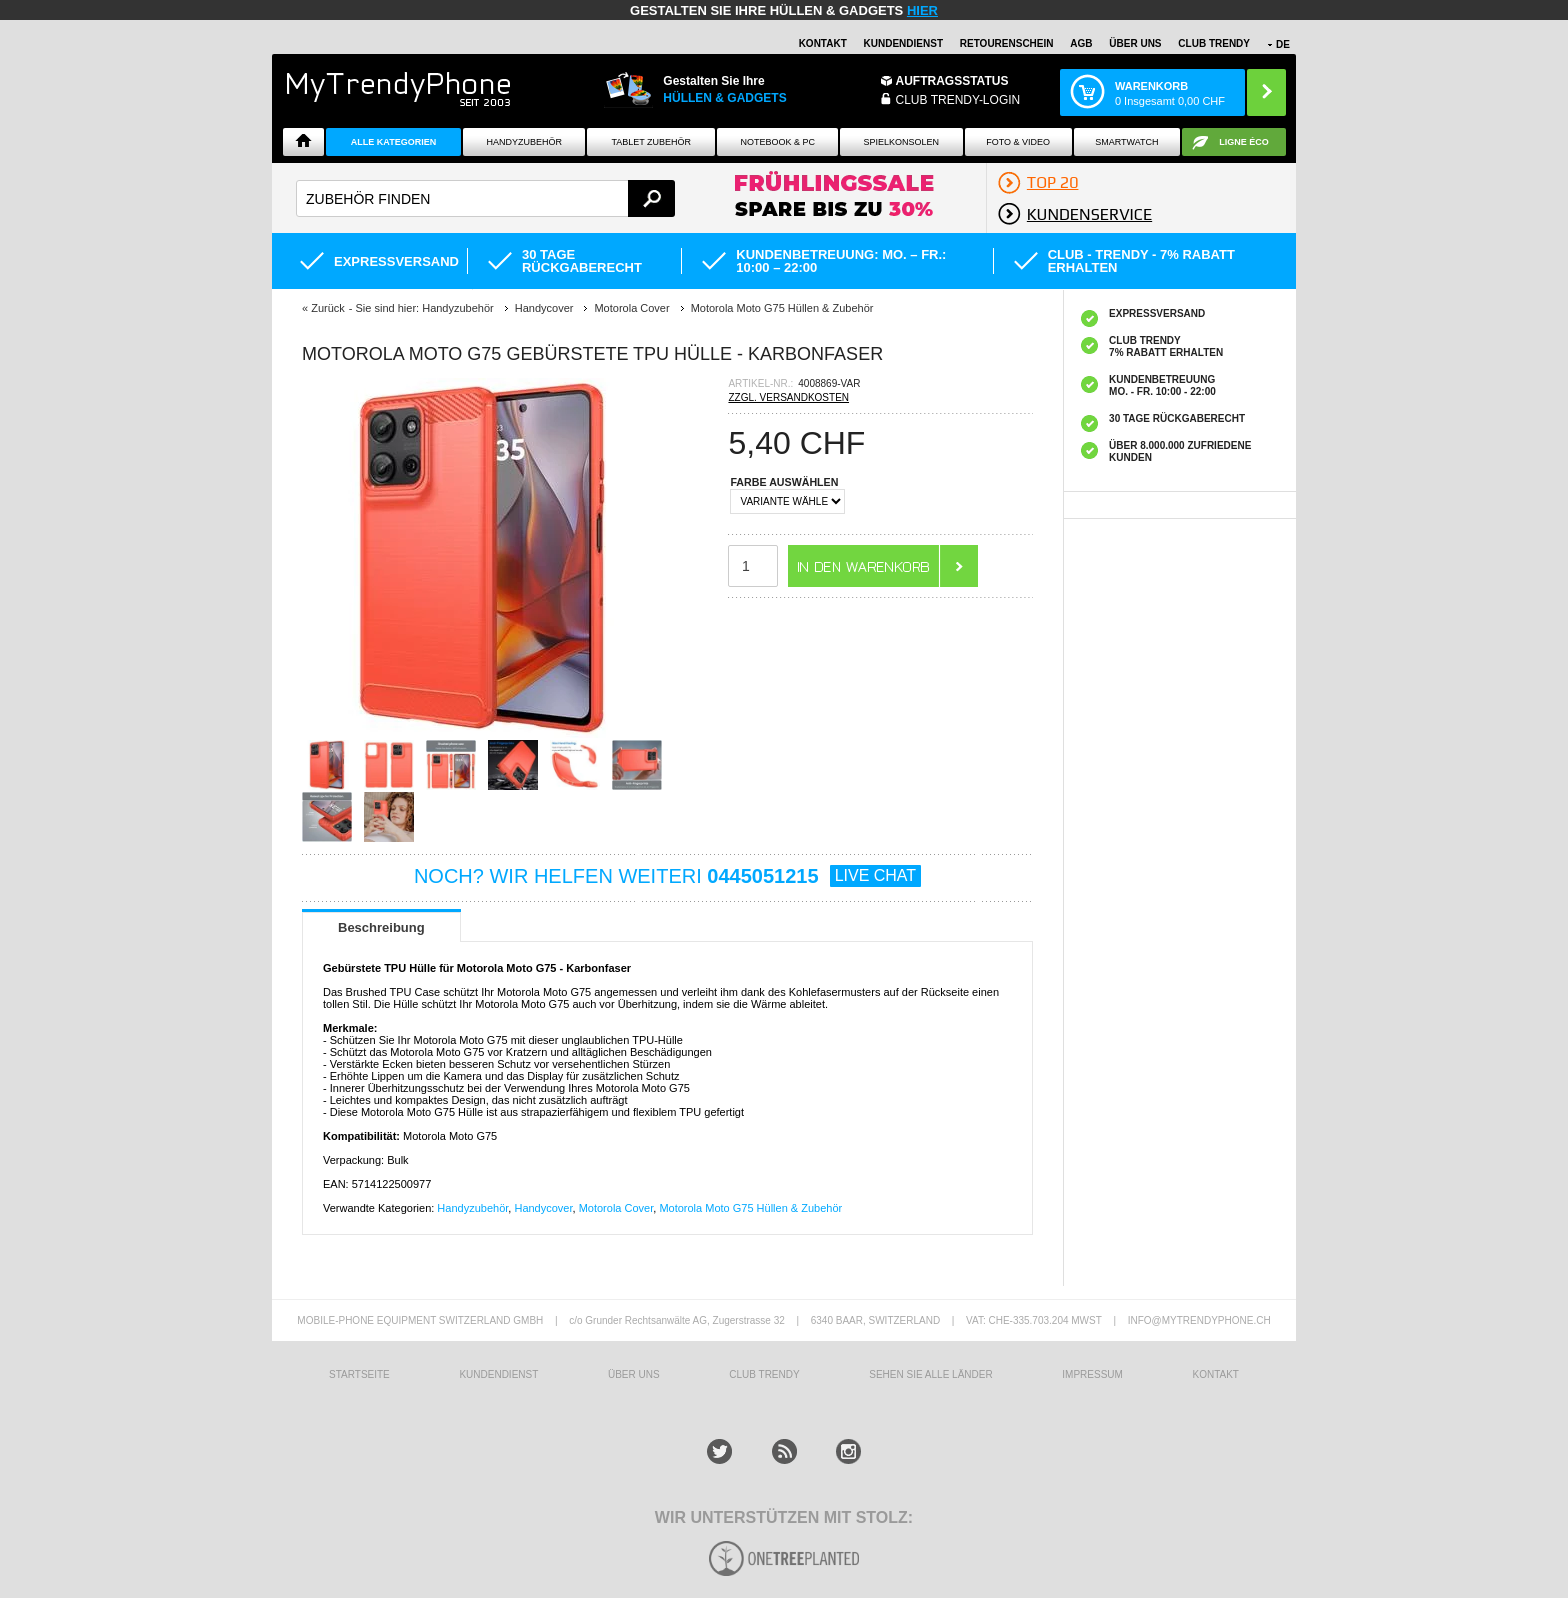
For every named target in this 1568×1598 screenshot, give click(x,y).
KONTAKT (1215, 1374)
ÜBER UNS (1135, 43)
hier (922, 10)
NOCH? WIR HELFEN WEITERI (667, 876)
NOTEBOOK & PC (777, 142)
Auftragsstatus (952, 81)
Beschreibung (381, 927)
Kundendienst (903, 43)
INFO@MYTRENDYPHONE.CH (1199, 1320)
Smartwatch (1126, 142)
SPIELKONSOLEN (902, 142)
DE (1283, 44)
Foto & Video (1018, 142)
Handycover (543, 1208)
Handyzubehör (524, 142)
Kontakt (823, 43)
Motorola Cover (616, 1208)
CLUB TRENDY (1214, 43)
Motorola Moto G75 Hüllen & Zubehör (750, 1208)
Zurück (328, 308)
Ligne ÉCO (1244, 142)
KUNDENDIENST (498, 1374)
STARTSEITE (359, 1374)
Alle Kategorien (393, 142)
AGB (1081, 43)
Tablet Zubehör (651, 142)
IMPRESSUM (1092, 1374)
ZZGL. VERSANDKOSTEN (788, 397)
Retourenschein (1007, 43)
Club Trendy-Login (958, 100)
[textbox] (485, 198)
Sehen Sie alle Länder (930, 1374)
